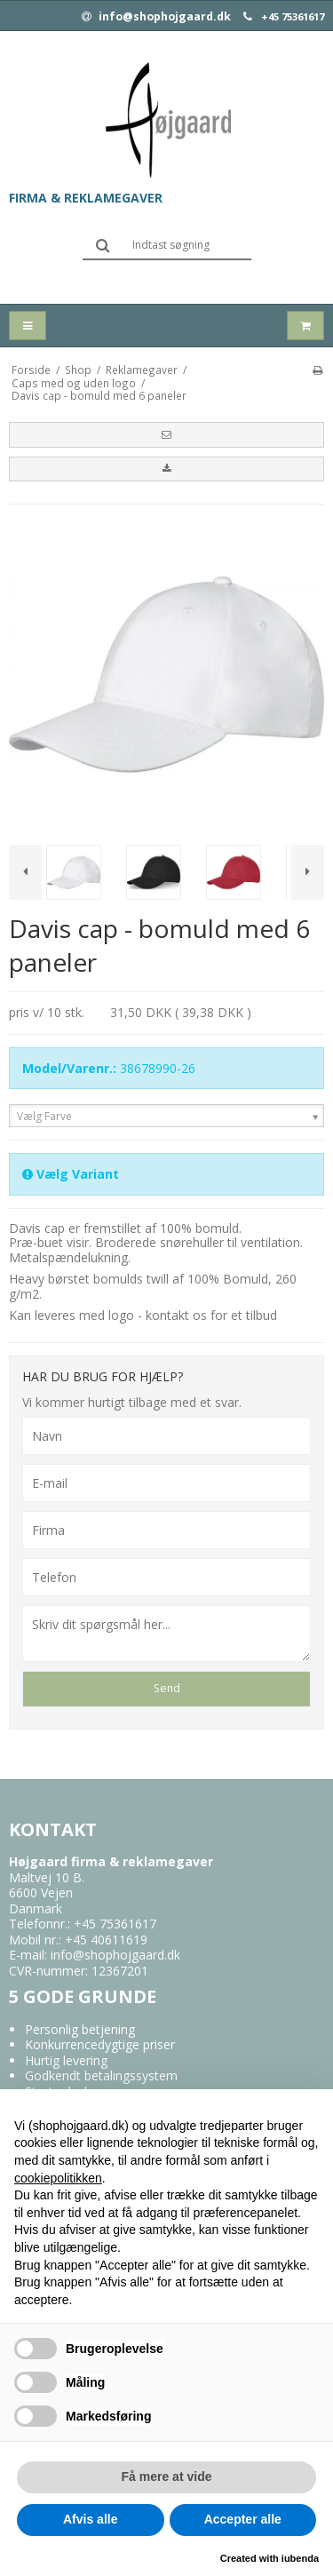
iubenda (300, 2558)
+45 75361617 (292, 17)
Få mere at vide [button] (167, 2476)
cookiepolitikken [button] (58, 2178)
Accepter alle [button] (242, 2519)
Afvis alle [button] (90, 2519)
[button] (166, 434)
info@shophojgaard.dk (156, 17)
